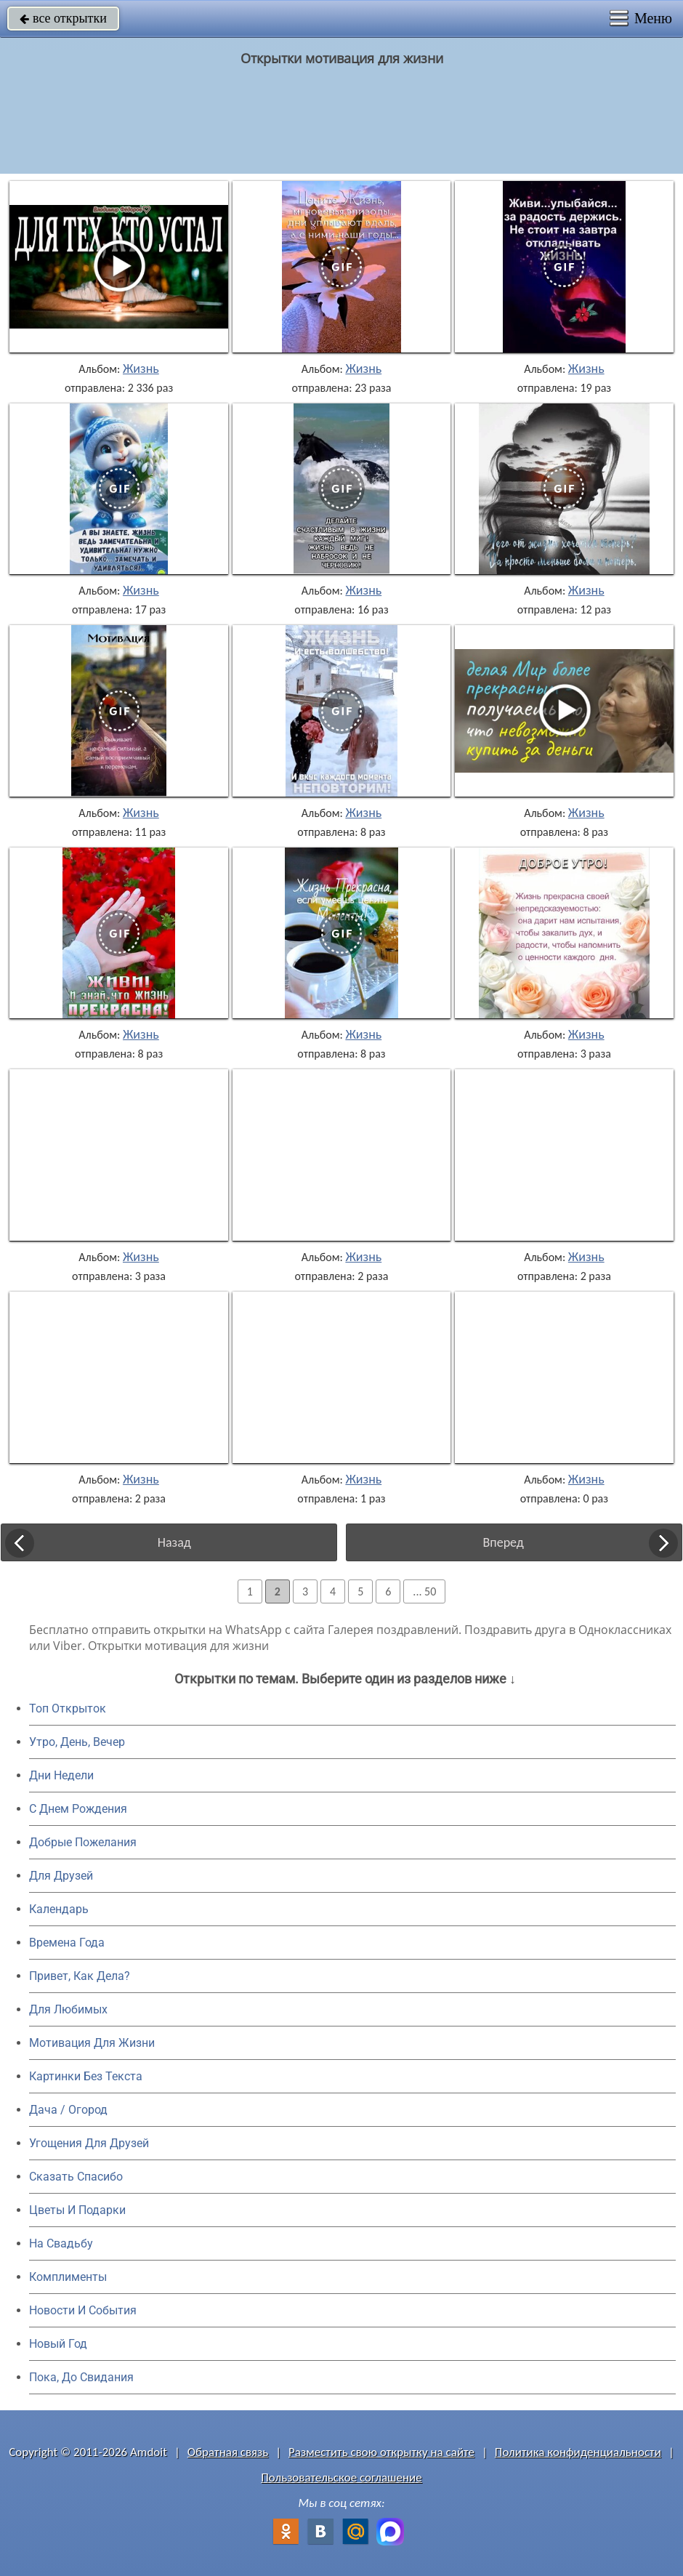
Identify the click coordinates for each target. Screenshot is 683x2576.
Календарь (59, 1909)
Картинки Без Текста (85, 2076)
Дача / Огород (68, 2110)
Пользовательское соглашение (341, 2477)
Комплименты (68, 2277)
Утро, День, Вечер (77, 1742)
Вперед (503, 1542)
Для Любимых (68, 2009)
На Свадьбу (61, 2243)
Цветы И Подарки (77, 2210)
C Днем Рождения (78, 1809)
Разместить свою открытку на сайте (381, 2452)
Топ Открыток (67, 1708)
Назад (174, 1542)
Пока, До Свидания (81, 2377)
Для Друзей (61, 1876)
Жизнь (141, 368)
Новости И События (83, 2310)
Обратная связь (228, 2452)
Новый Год (58, 2344)
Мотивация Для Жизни (92, 2043)
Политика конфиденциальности (578, 2452)
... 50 (424, 1591)
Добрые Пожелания (83, 1842)
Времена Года (67, 1942)
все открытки (63, 18)
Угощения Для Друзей (89, 2143)
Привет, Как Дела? (79, 1976)
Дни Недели (61, 1775)
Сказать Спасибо (76, 2176)
